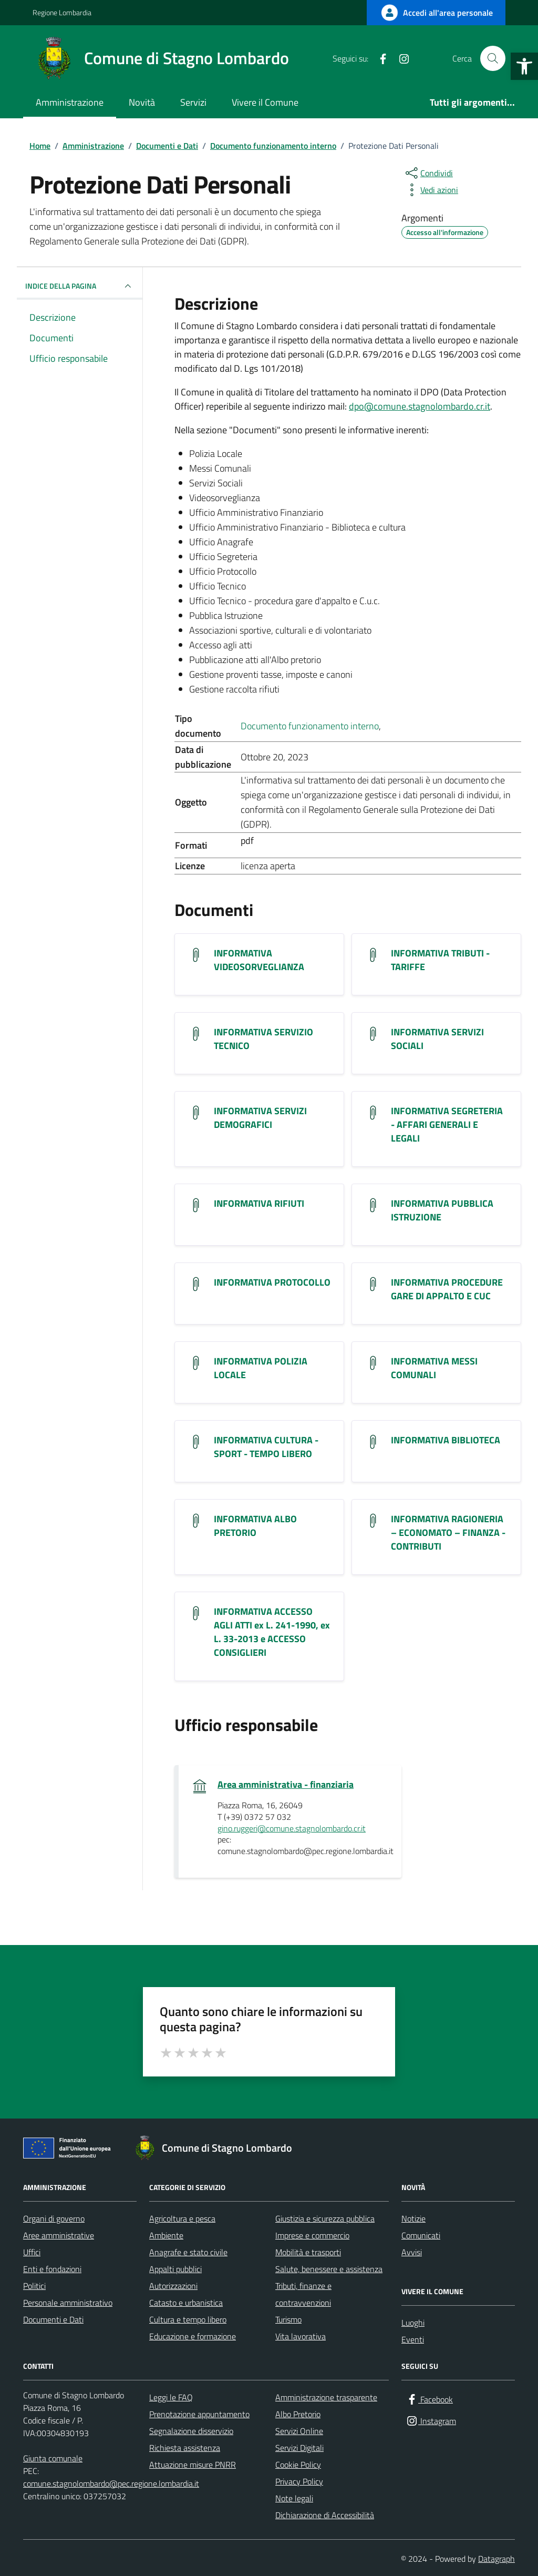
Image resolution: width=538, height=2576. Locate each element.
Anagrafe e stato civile (188, 2252)
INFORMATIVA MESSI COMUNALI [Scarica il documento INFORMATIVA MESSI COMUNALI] (434, 1368)
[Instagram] (399, 58)
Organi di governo (54, 2218)
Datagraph (496, 2558)
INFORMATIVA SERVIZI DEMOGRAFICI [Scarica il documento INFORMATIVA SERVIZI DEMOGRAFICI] (260, 1118)
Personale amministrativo (67, 2302)
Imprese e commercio (312, 2235)
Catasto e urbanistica (186, 2302)
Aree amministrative (58, 2235)
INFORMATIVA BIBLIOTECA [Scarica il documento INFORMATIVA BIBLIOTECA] (445, 1440)
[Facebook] (378, 58)
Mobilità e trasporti (308, 2252)
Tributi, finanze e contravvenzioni (303, 2294)
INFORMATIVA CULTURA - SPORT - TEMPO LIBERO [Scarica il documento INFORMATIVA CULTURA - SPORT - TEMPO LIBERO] (266, 1447)
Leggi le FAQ (171, 2397)
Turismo (288, 2319)
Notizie (413, 2218)
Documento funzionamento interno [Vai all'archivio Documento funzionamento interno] (310, 726)
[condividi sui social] (428, 173)
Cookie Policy (298, 2464)
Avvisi (411, 2252)
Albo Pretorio (297, 2414)
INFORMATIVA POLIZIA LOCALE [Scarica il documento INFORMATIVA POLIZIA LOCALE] (260, 1368)
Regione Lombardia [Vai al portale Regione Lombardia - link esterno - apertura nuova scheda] (62, 12)
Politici (34, 2285)
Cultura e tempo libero (187, 2319)
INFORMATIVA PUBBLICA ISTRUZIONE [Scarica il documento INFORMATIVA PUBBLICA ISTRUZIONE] (442, 1210)
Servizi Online (299, 2431)
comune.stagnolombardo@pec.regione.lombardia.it (111, 2483)
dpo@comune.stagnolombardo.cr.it (419, 406)
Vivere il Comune (265, 102)
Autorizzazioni (173, 2285)
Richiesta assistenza (184, 2447)
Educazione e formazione (192, 2336)
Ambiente (166, 2235)
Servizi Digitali (299, 2447)
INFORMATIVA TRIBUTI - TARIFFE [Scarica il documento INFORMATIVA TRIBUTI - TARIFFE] (440, 960)
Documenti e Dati (53, 2319)
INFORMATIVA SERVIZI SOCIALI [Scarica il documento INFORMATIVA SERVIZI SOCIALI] (437, 1039)
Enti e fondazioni (52, 2269)
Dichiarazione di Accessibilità (324, 2515)
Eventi (412, 2339)
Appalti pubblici (175, 2269)
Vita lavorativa (300, 2336)
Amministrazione (70, 102)
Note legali (294, 2498)
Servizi (193, 102)
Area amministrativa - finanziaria (286, 1784)
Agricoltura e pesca (182, 2218)
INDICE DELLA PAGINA (79, 286)
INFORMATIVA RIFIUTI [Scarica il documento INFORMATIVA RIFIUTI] (259, 1203)
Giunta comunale (52, 2458)
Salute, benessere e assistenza (328, 2269)
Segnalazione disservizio (191, 2431)
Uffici (31, 2252)
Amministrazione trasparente (326, 2397)
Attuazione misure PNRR (192, 2464)
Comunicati (420, 2235)
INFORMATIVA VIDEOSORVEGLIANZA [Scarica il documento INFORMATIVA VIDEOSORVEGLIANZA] (259, 960)
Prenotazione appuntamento (199, 2414)
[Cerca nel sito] (492, 58)
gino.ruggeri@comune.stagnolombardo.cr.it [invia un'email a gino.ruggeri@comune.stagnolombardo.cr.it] (292, 1829)
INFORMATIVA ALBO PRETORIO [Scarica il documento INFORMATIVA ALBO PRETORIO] (255, 1526)
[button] (524, 66)
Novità (142, 102)
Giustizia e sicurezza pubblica (325, 2218)
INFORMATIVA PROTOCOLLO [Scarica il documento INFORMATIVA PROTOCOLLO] (272, 1282)
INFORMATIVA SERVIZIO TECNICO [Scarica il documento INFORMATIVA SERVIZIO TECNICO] (263, 1039)
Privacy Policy (299, 2481)
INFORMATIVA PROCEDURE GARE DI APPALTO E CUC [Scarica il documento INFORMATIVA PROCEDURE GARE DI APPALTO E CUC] (447, 1289)
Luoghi (413, 2322)
